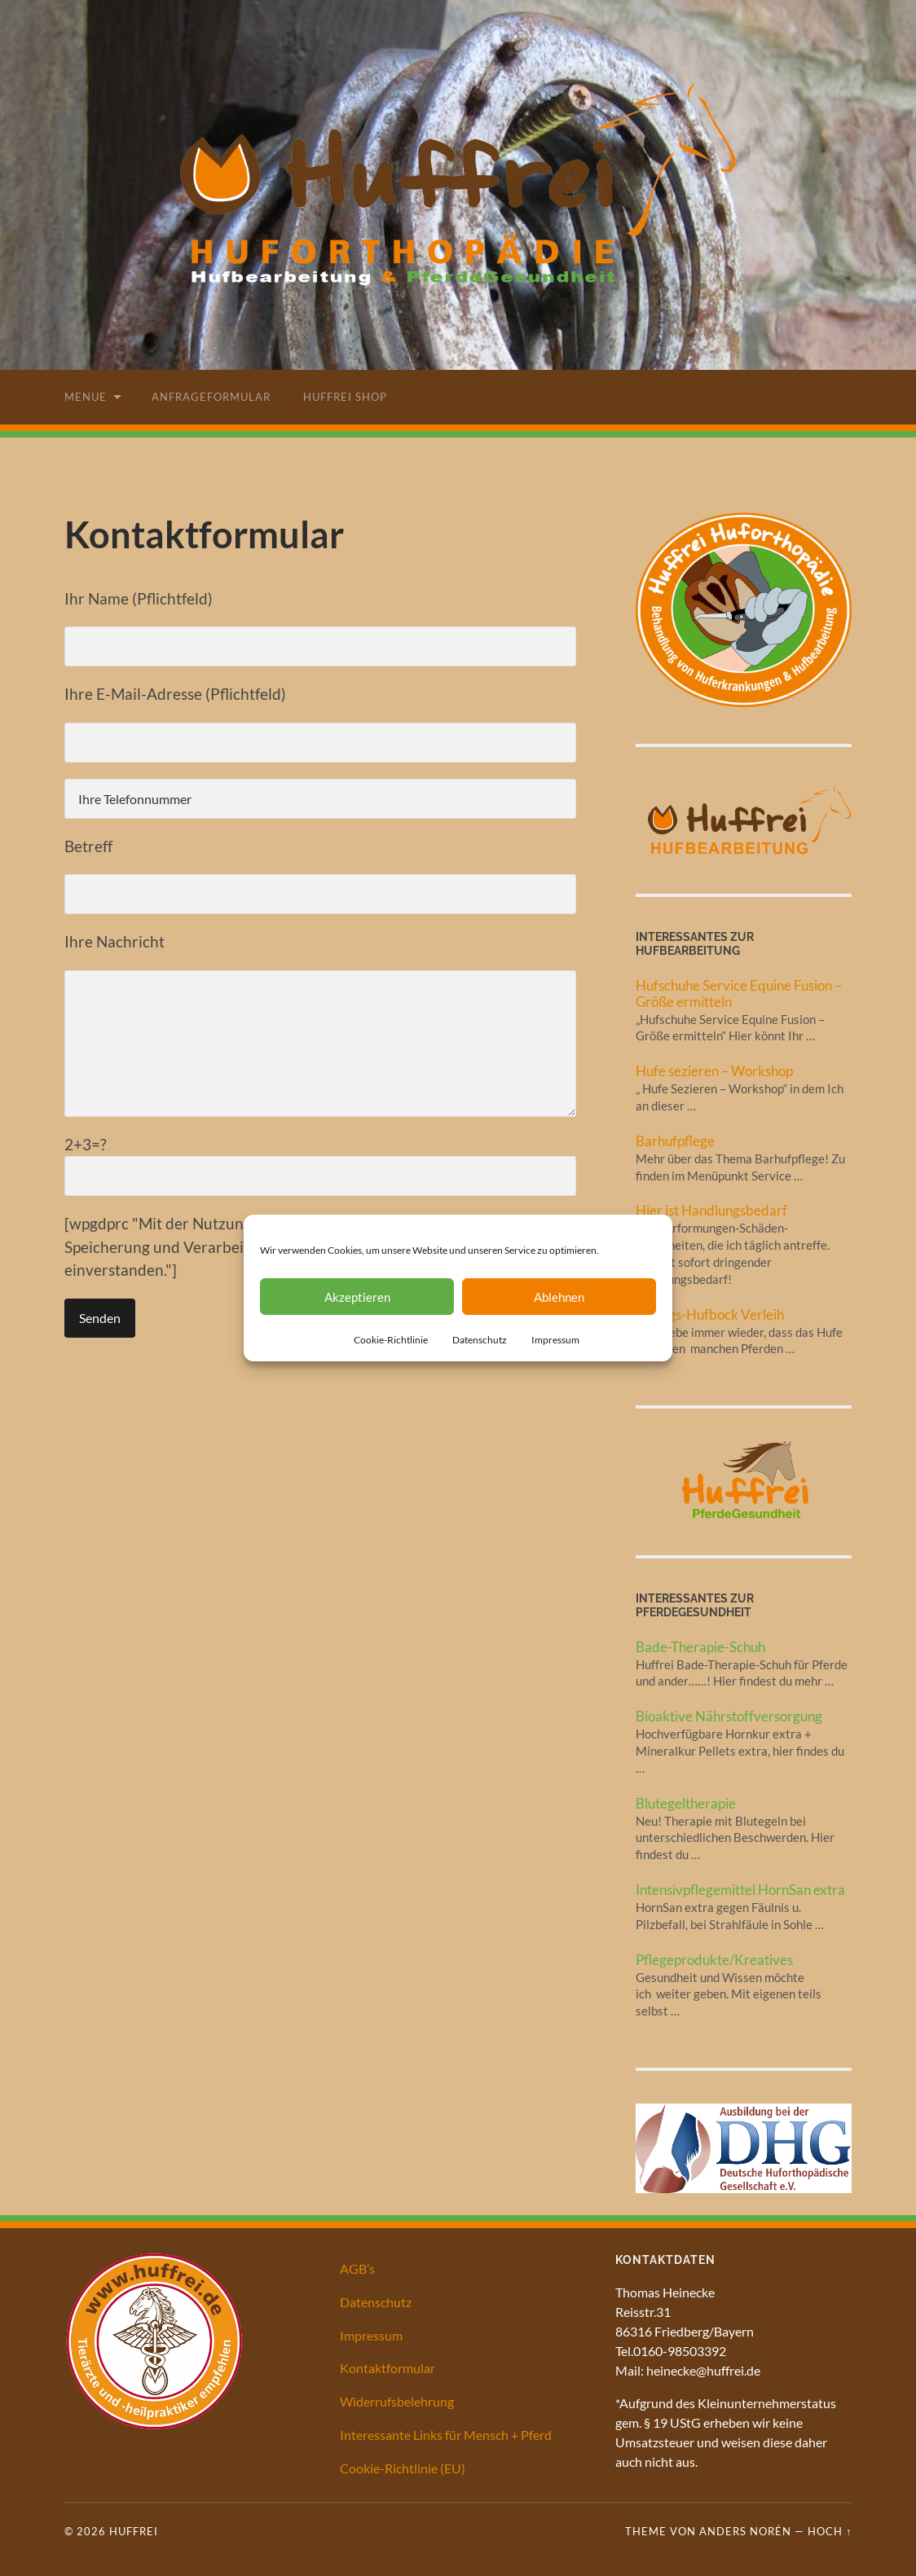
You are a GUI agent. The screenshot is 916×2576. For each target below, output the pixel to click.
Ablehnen (559, 1297)
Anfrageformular (211, 396)
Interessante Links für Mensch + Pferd (446, 2434)
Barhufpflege (675, 1141)
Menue (85, 396)
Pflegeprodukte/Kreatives (714, 1959)
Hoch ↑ (830, 2531)
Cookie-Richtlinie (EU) (402, 2468)
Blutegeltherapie (686, 1803)
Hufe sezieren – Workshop (714, 1070)
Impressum (555, 1340)
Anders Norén (745, 2531)
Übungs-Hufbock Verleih (710, 1314)
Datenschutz (479, 1340)
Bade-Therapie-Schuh (700, 1646)
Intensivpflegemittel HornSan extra (740, 1889)
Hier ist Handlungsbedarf (711, 1210)
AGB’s (357, 2268)
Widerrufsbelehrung (397, 2401)
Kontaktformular (387, 2368)
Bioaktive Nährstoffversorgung (729, 1716)
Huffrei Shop (345, 396)
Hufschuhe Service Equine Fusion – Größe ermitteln (739, 993)
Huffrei (133, 2531)
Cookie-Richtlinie (391, 1340)
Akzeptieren (357, 1297)
